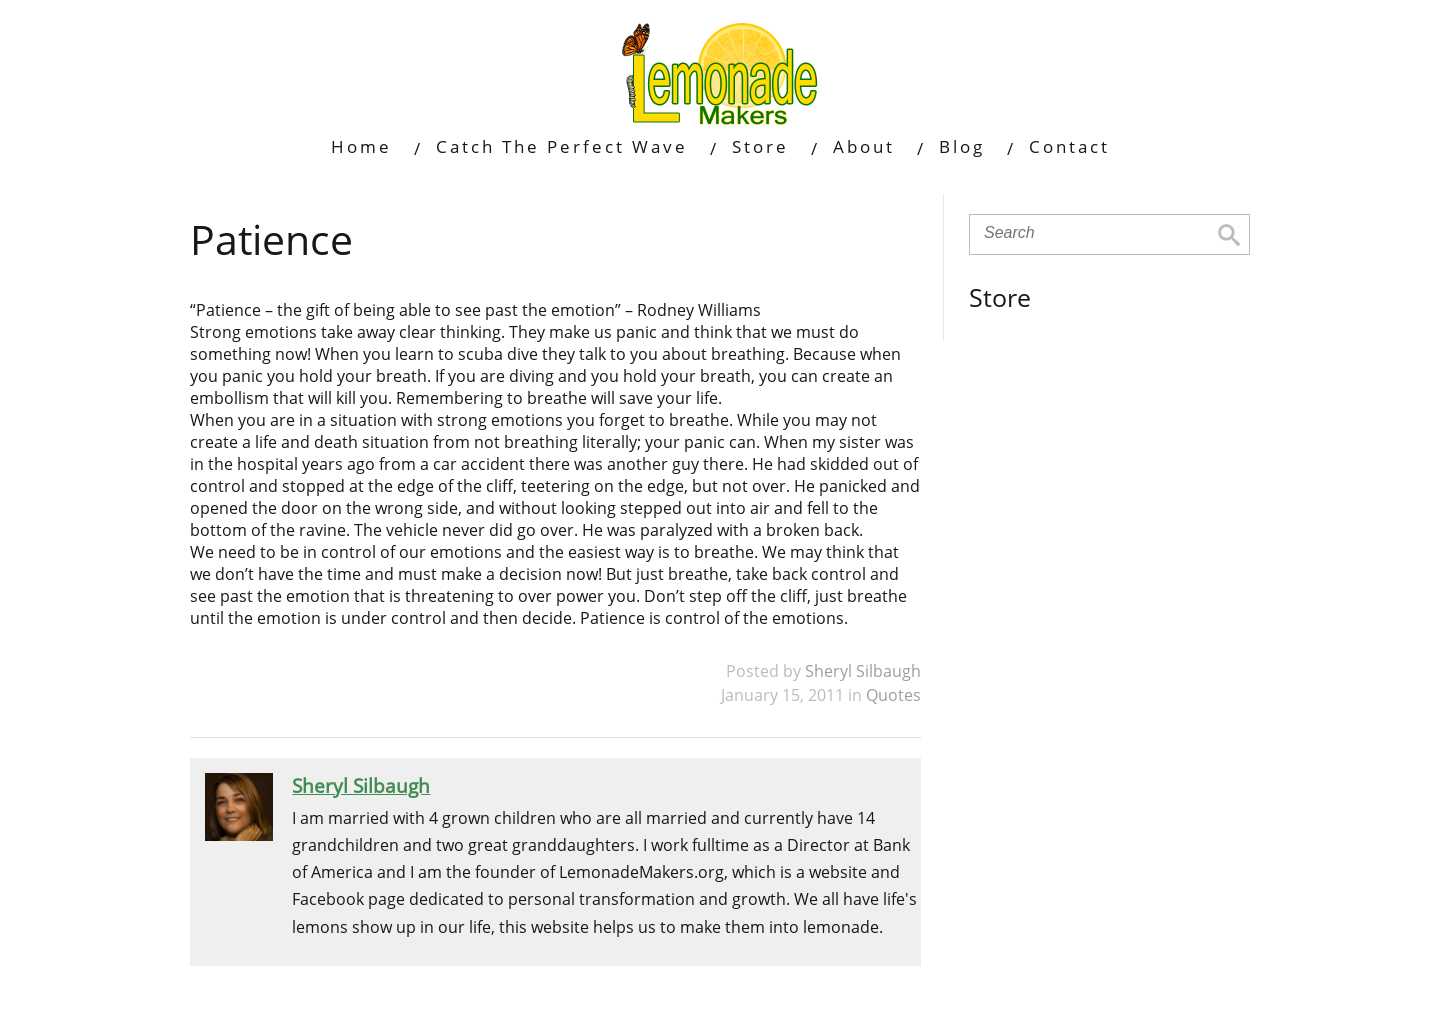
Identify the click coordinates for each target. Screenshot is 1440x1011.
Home (361, 146)
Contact (1069, 146)
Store (760, 146)
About (864, 146)
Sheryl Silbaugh (863, 671)
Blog (962, 146)
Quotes (893, 695)
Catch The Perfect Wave (562, 146)
